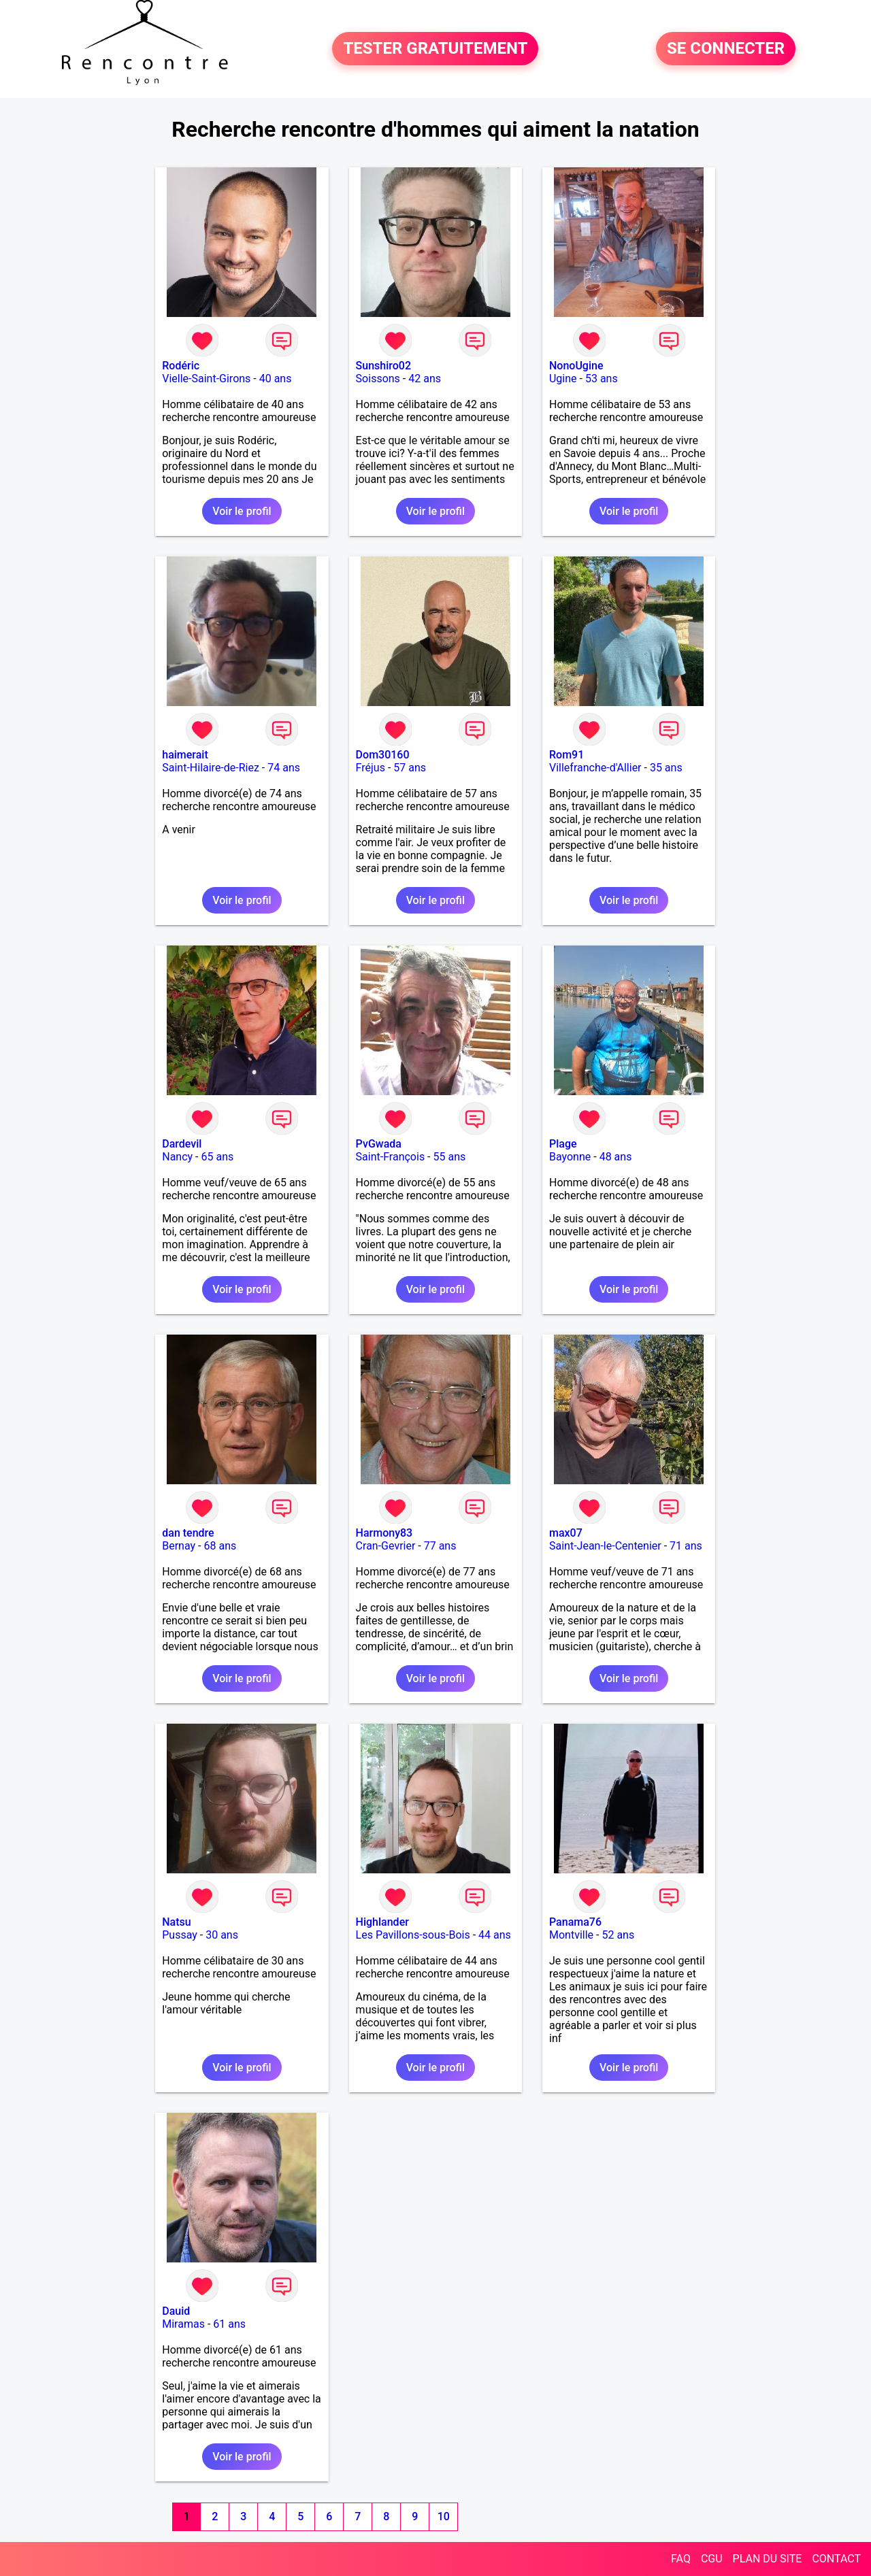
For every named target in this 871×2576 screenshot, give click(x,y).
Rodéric (180, 365)
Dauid (176, 2311)
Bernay (178, 1545)
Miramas (183, 2324)
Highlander (382, 1922)
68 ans (219, 1545)
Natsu (176, 1922)
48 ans (615, 1156)
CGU (712, 2558)
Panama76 (575, 1922)
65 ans (217, 1156)
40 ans (275, 378)
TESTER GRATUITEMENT (435, 48)
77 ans (440, 1545)
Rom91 (566, 754)
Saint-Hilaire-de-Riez (210, 767)
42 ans (424, 378)
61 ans (229, 2324)
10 (444, 2516)
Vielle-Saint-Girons (206, 378)
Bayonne (570, 1156)
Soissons (378, 378)
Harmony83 (384, 1532)
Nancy (177, 1156)
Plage (563, 1143)
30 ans (222, 1934)
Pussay (179, 1934)
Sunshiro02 (383, 365)
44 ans (494, 1934)
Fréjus (370, 767)
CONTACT (836, 2558)
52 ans (618, 1934)
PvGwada (378, 1143)
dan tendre (188, 1532)
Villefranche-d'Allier (595, 767)
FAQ (681, 2558)
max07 (565, 1532)
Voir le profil (241, 511)
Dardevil (181, 1143)
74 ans (283, 767)
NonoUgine (576, 365)
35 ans (666, 767)
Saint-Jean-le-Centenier (605, 1545)
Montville (571, 1934)
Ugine (563, 378)
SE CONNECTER (726, 48)
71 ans (686, 1545)
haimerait (185, 754)
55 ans (449, 1156)
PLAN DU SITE (767, 2558)
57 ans (409, 767)
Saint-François (390, 1156)
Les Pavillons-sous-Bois (413, 1934)
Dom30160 (383, 754)
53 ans (601, 378)
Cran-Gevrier (386, 1545)
